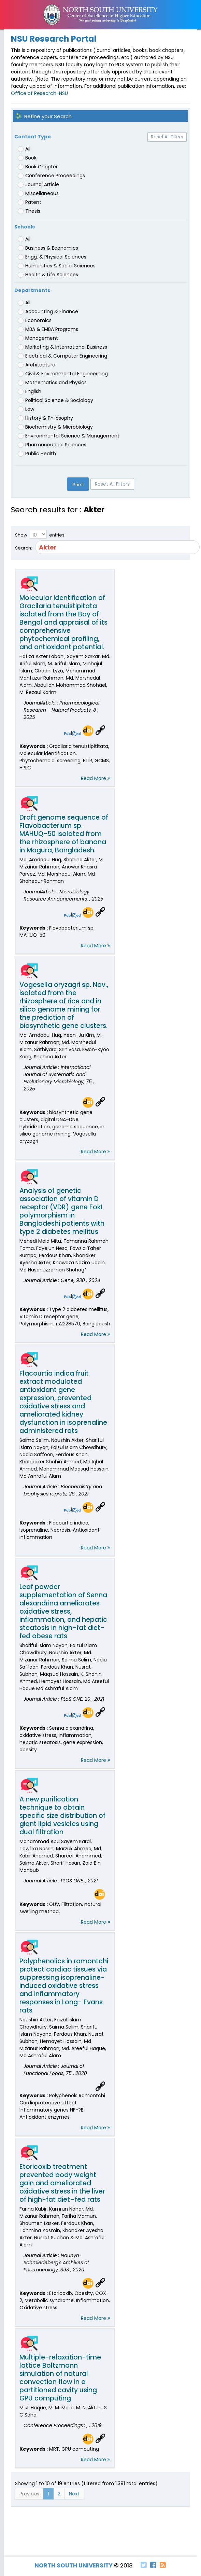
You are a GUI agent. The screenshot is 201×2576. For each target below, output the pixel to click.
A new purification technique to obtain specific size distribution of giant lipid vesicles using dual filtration (62, 1816)
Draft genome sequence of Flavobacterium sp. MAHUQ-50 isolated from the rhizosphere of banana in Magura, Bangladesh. (63, 834)
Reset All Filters (167, 137)
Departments (32, 290)
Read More (95, 778)
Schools (24, 226)
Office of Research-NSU (39, 93)
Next (74, 2493)
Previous (29, 2493)
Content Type (32, 136)
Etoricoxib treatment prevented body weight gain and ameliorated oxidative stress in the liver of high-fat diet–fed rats (62, 2183)
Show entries (39, 534)
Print (78, 484)
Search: (100, 547)
